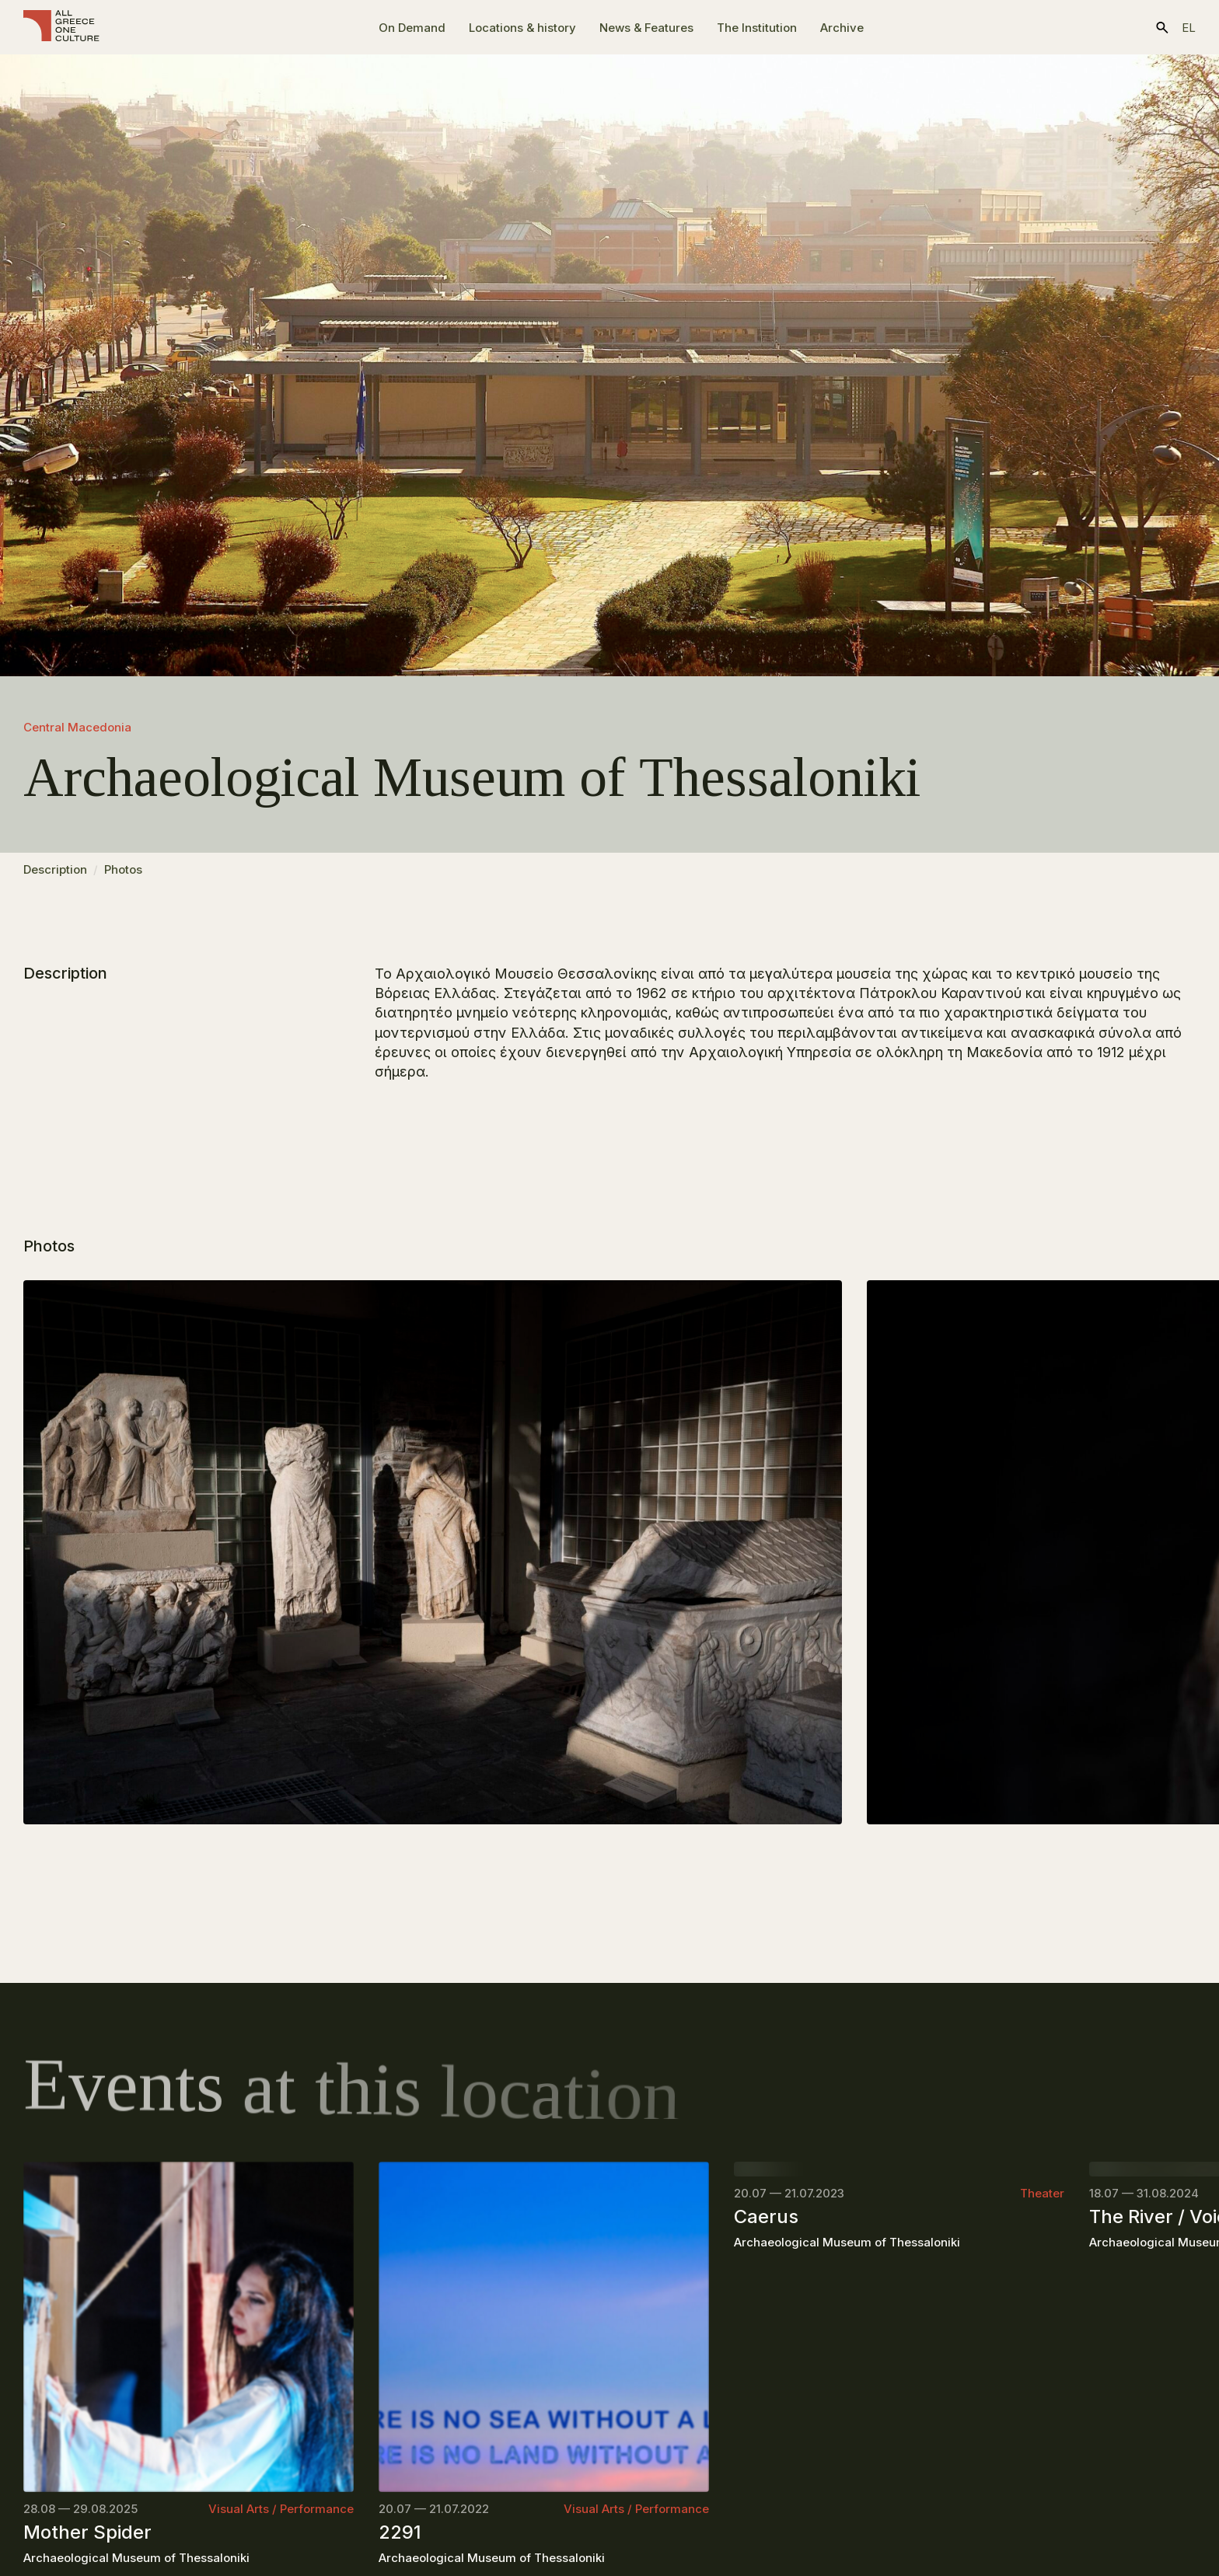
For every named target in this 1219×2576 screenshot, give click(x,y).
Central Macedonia (77, 727)
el (1189, 27)
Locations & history (522, 27)
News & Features (646, 27)
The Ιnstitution (757, 27)
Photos (123, 876)
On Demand (412, 27)
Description (55, 876)
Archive (842, 27)
